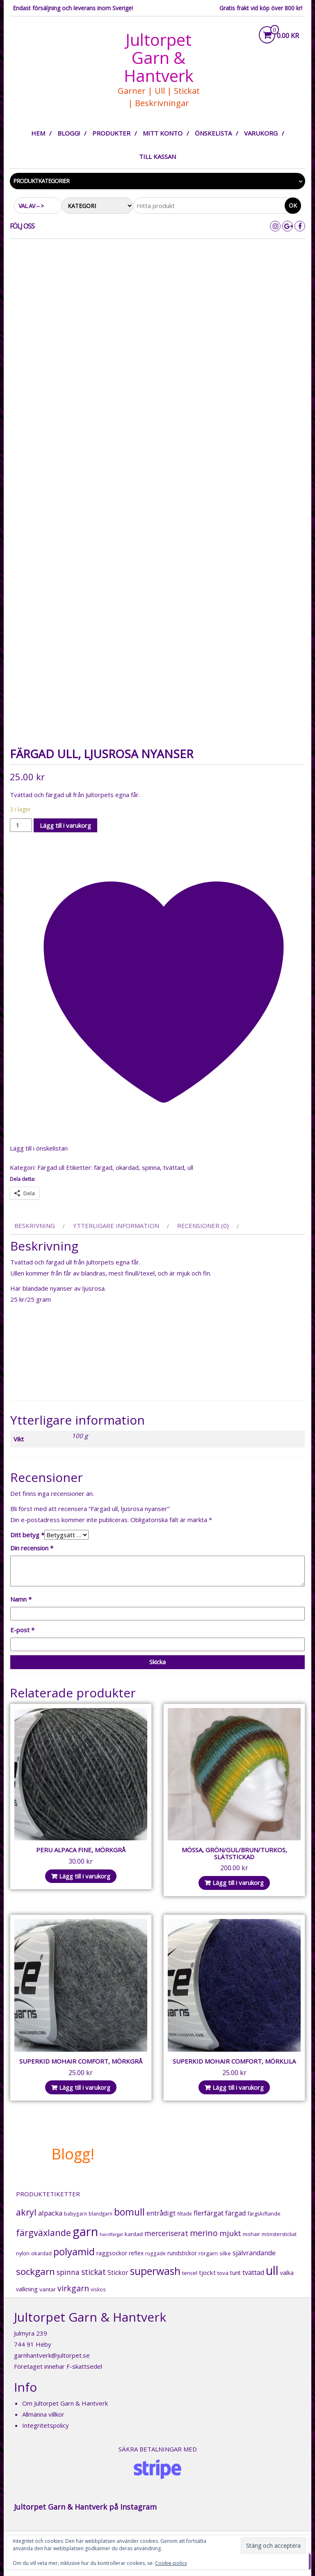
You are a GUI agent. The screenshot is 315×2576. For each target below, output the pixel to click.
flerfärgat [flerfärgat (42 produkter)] (209, 2213)
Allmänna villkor (43, 2414)
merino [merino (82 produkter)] (204, 2232)
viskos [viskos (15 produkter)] (98, 2289)
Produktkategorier (41, 181)
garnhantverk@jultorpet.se (52, 2355)
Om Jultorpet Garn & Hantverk (65, 2403)
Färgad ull (50, 1167)
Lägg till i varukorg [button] (84, 1876)
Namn (21, 1599)
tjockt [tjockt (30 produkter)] (207, 2272)
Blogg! (68, 133)
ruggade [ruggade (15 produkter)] (155, 2253)
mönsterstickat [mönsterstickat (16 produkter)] (279, 2234)
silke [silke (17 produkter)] (225, 2253)
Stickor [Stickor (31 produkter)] (117, 2272)
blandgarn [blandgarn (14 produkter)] (100, 2213)
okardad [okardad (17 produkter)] (41, 2253)
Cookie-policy (171, 2563)
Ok (293, 205)
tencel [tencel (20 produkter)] (189, 2273)
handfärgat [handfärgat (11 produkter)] (111, 2234)
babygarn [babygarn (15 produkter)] (75, 2213)
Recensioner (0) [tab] (203, 1225)
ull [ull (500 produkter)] (272, 2270)
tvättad (173, 1167)
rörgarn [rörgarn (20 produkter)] (208, 2253)
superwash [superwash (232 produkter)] (155, 2271)
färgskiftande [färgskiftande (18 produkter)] (264, 2213)
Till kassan (157, 156)
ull (190, 1167)
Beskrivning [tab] (34, 1225)
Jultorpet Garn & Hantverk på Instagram (85, 2507)
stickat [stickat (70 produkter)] (93, 2272)
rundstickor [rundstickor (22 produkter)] (182, 2253)
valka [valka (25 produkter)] (287, 2273)
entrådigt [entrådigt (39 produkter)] (161, 2213)
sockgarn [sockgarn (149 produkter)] (35, 2271)
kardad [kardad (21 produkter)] (134, 2234)
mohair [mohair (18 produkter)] (251, 2234)
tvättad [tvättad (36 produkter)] (253, 2272)
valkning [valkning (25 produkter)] (27, 2289)
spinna (151, 1167)
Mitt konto (163, 133)
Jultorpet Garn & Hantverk (159, 57)
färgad (103, 1167)
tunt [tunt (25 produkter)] (235, 2273)
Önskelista (213, 133)
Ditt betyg (27, 1535)
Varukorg (261, 133)
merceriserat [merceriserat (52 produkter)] (166, 2233)
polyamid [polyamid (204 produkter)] (74, 2251)
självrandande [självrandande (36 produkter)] (254, 2252)
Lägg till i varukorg (65, 825)
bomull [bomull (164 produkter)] (129, 2211)
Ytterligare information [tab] (116, 1225)
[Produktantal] (21, 825)
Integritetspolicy (45, 2425)
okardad (127, 1167)
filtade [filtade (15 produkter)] (184, 2213)
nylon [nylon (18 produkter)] (23, 2253)
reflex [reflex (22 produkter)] (136, 2253)
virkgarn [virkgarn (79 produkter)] (73, 2288)
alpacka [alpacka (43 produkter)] (50, 2213)
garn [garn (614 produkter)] (85, 2231)
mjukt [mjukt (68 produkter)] (230, 2233)
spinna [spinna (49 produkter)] (68, 2272)
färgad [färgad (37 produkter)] (235, 2213)
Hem (38, 133)
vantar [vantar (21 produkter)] (47, 2289)
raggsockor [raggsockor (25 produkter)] (111, 2253)
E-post (22, 1630)
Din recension (31, 1548)
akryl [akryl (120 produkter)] (26, 2212)
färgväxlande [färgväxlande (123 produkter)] (43, 2232)
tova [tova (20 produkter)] (222, 2273)
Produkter (111, 133)
